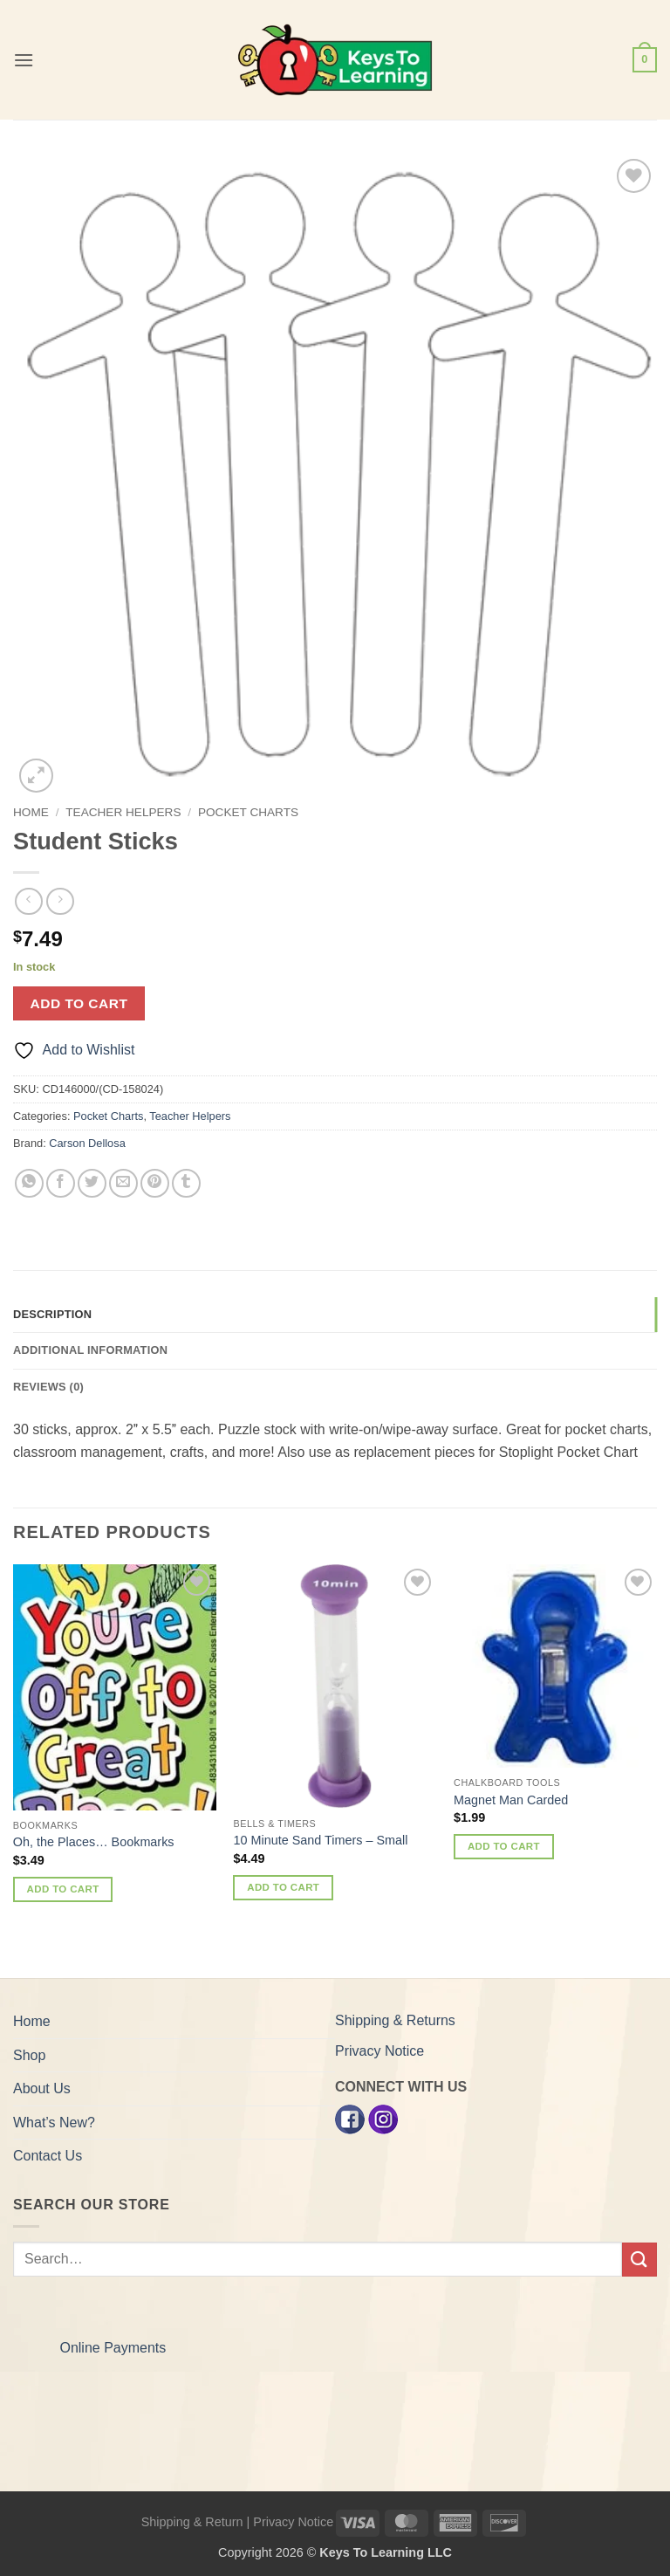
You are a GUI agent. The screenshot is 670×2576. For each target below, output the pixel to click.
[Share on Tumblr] (186, 1183)
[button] (23, 59)
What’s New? (54, 2122)
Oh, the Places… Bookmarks (93, 1842)
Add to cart (79, 1003)
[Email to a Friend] (123, 1183)
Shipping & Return (192, 2522)
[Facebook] (350, 2119)
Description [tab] (52, 1314)
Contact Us (47, 2155)
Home (31, 812)
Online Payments (112, 2347)
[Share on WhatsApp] (29, 1183)
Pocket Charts (248, 812)
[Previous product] (59, 901)
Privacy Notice (379, 2051)
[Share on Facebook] (60, 1183)
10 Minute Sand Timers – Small (320, 1840)
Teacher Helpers (123, 812)
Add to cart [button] (63, 1889)
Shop (29, 2055)
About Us (42, 2088)
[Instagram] (383, 2119)
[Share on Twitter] (92, 1183)
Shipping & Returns (395, 2020)
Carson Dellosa (87, 1143)
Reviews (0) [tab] (48, 1386)
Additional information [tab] (90, 1350)
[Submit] (639, 2260)
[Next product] (28, 901)
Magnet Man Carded (511, 1800)
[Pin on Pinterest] (154, 1183)
